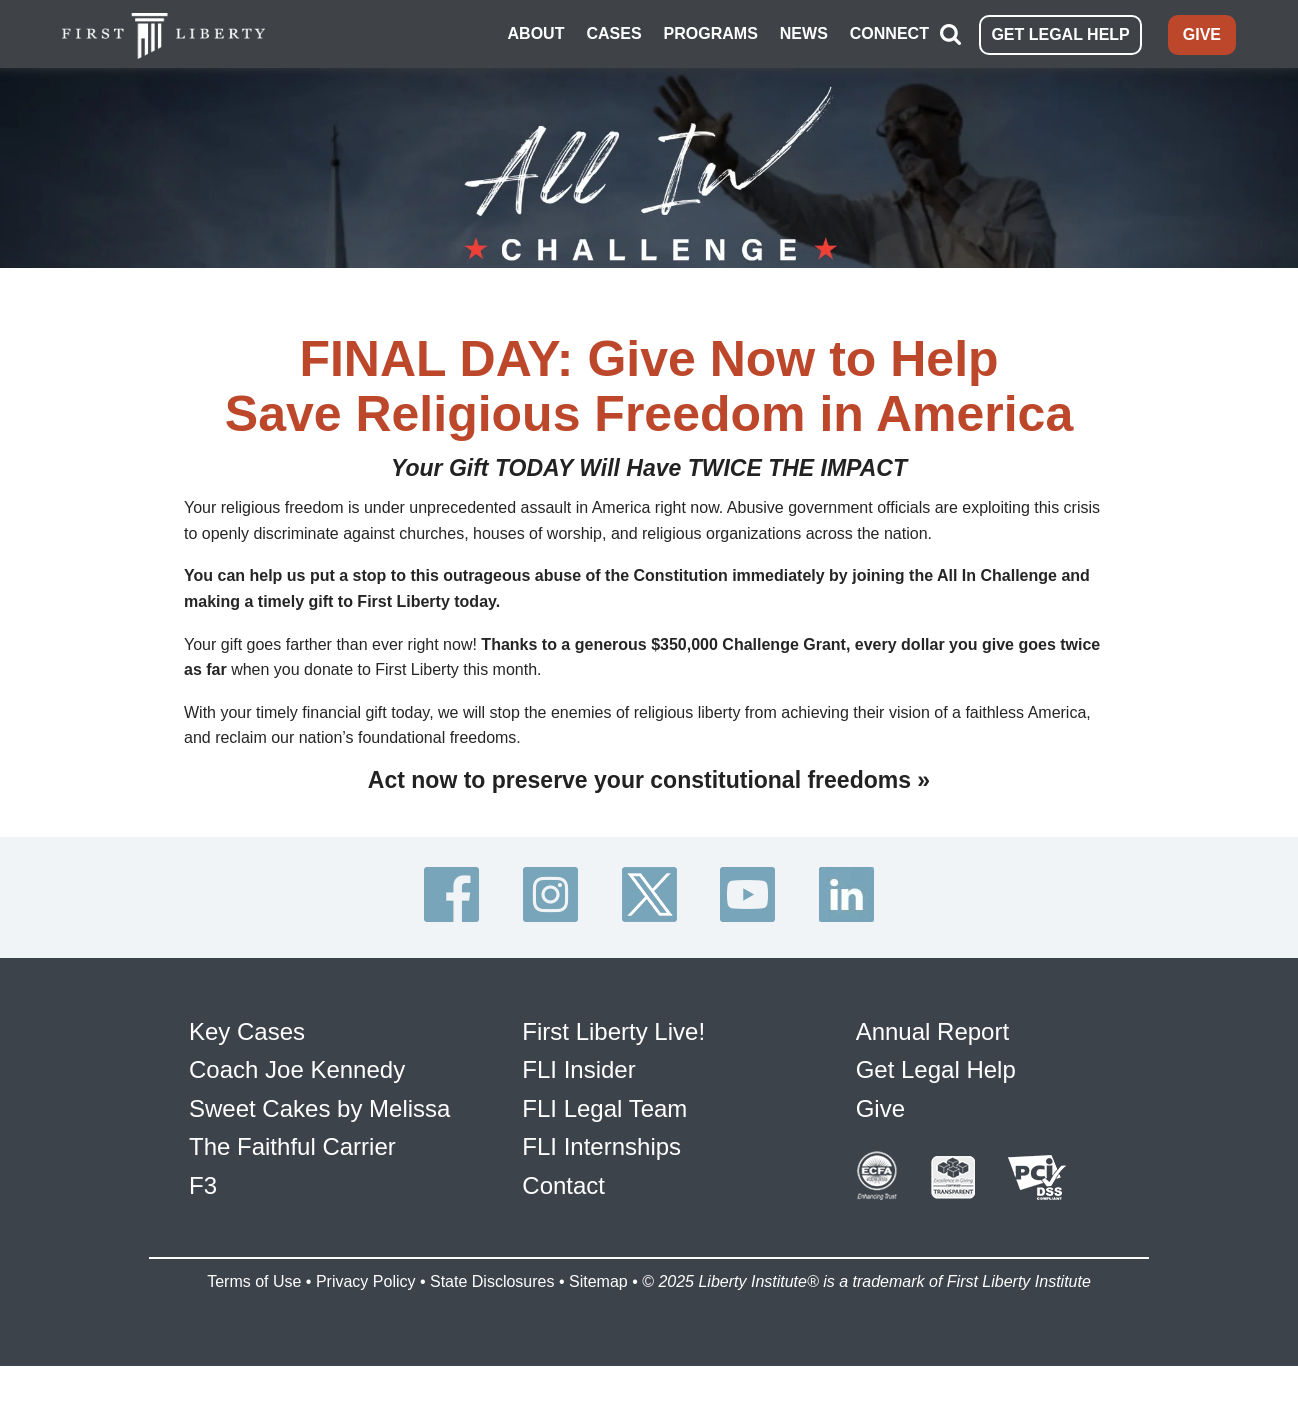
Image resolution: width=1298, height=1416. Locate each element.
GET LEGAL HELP (1060, 34)
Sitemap (598, 1281)
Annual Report (932, 1031)
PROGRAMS (711, 33)
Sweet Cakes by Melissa (319, 1108)
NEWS (804, 33)
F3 (203, 1185)
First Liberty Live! (613, 1031)
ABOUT (536, 33)
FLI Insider (578, 1069)
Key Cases (247, 1031)
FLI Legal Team (604, 1108)
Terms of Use (254, 1281)
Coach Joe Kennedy (297, 1069)
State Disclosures (492, 1281)
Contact (563, 1185)
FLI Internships (601, 1146)
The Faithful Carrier (292, 1146)
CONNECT (889, 33)
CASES (613, 33)
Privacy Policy (366, 1281)
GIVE (1202, 34)
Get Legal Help (936, 1069)
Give (880, 1108)
